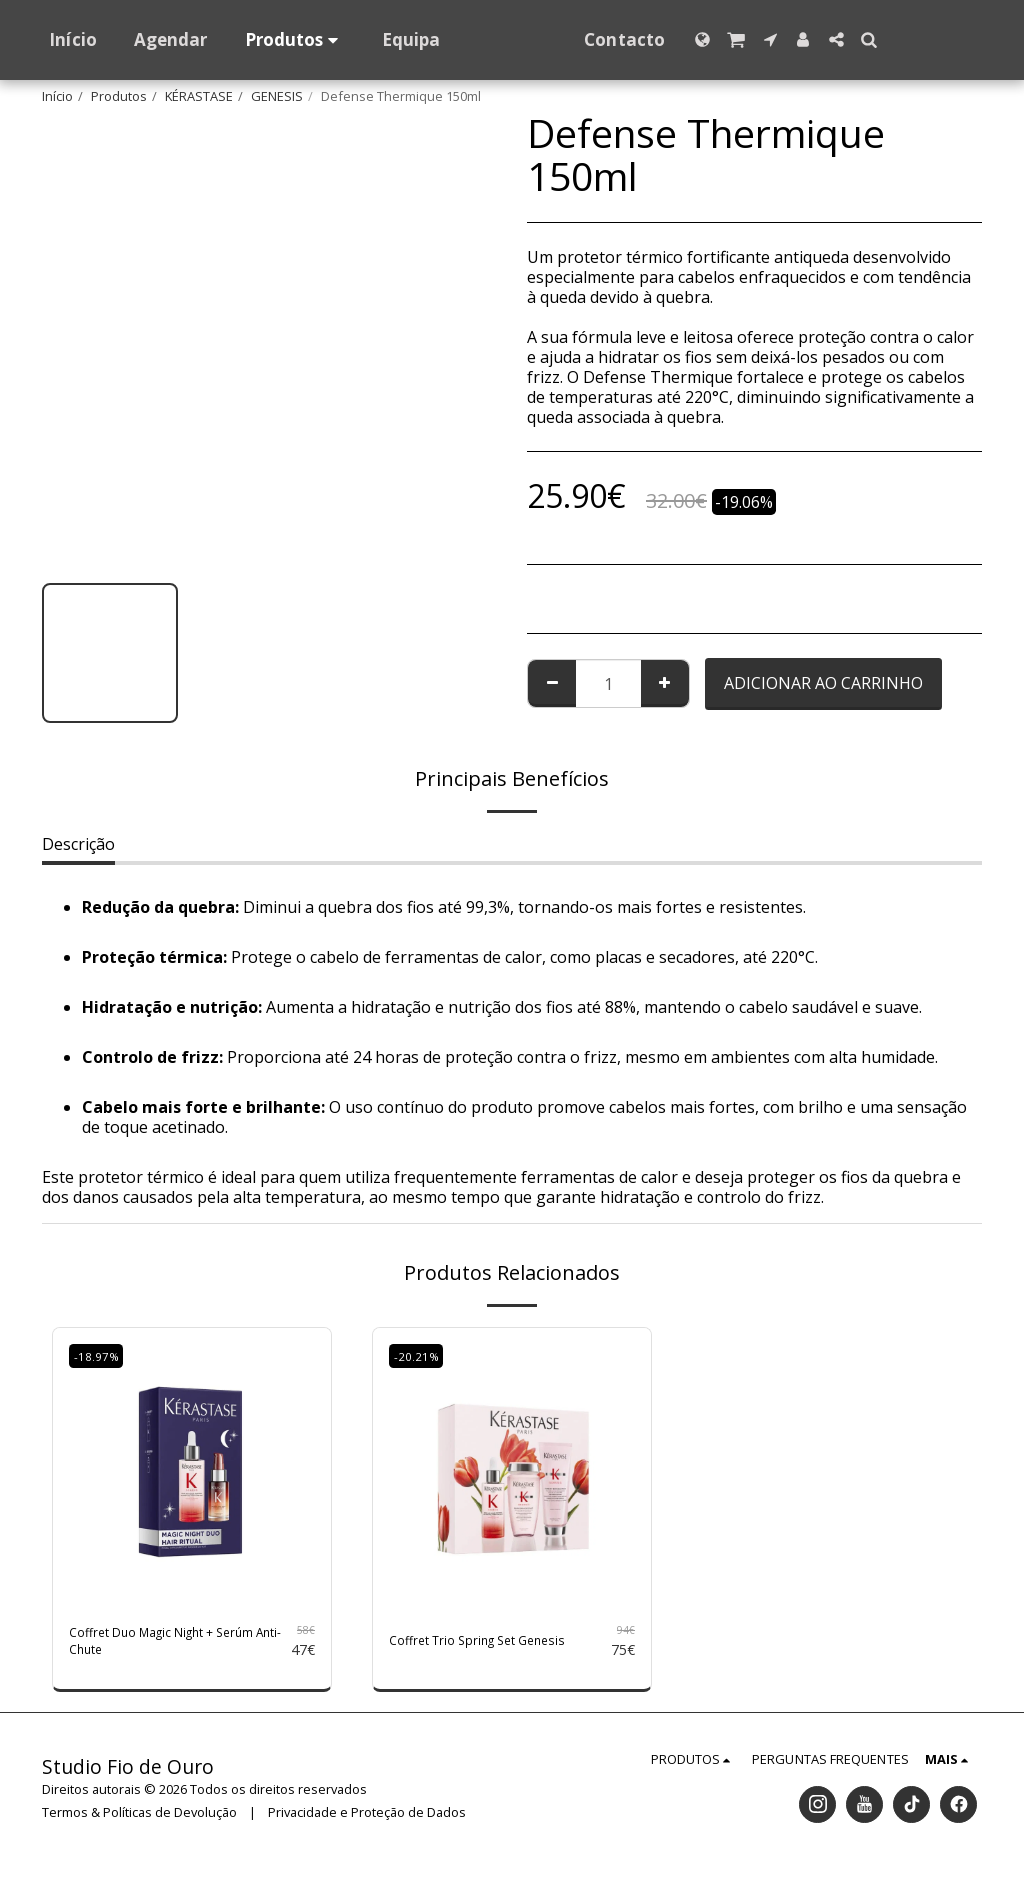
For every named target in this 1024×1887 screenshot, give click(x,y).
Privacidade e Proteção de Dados (367, 1822)
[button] (754, 39)
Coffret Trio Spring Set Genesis (474, 1646)
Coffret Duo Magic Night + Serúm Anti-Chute (168, 1646)
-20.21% (420, 1356)
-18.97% (100, 1356)
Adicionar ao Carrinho (823, 683)
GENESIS (277, 96)
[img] (192, 1467)
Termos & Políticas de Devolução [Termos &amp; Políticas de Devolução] (139, 1822)
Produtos (119, 96)
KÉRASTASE (199, 96)
